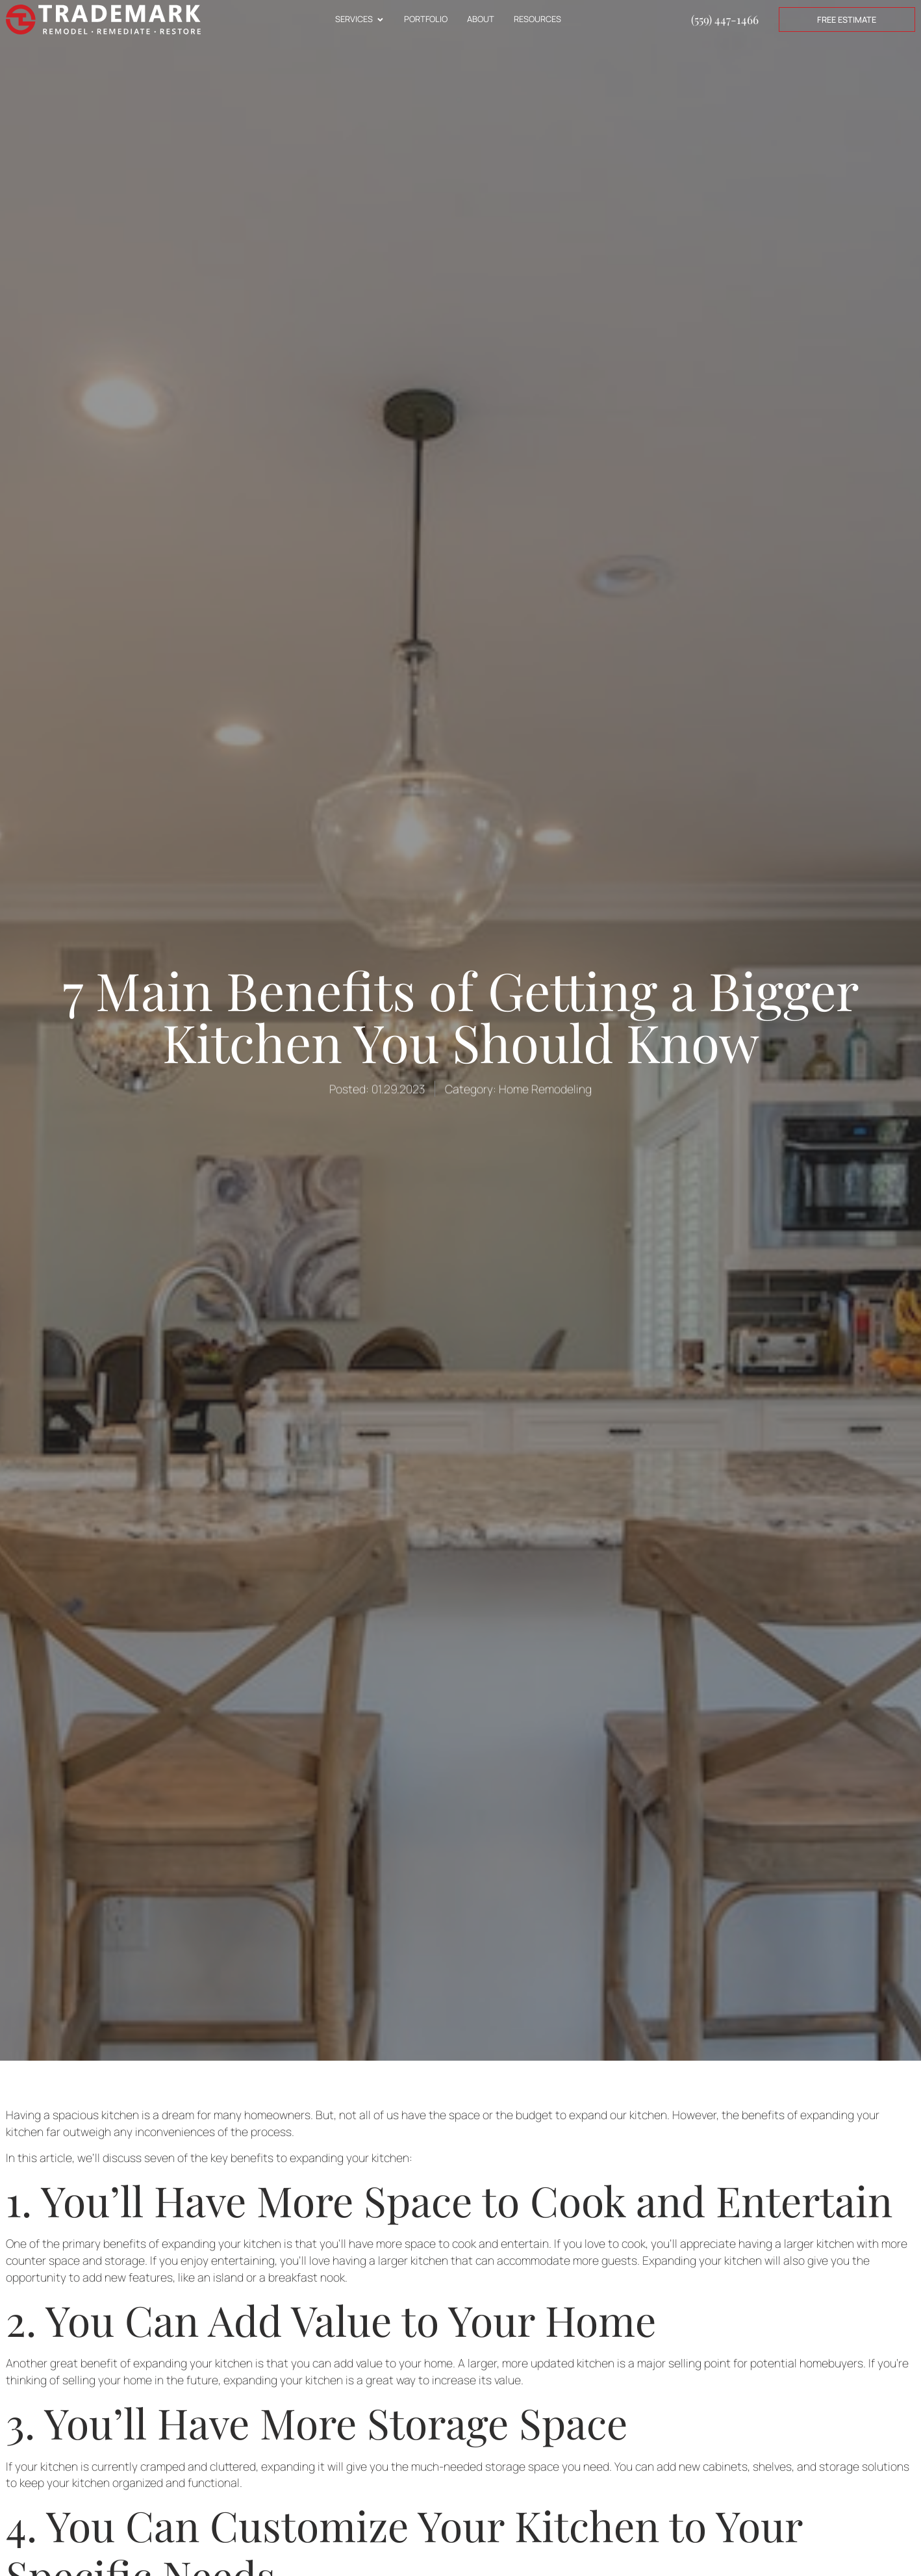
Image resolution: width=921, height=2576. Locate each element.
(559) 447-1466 (725, 19)
